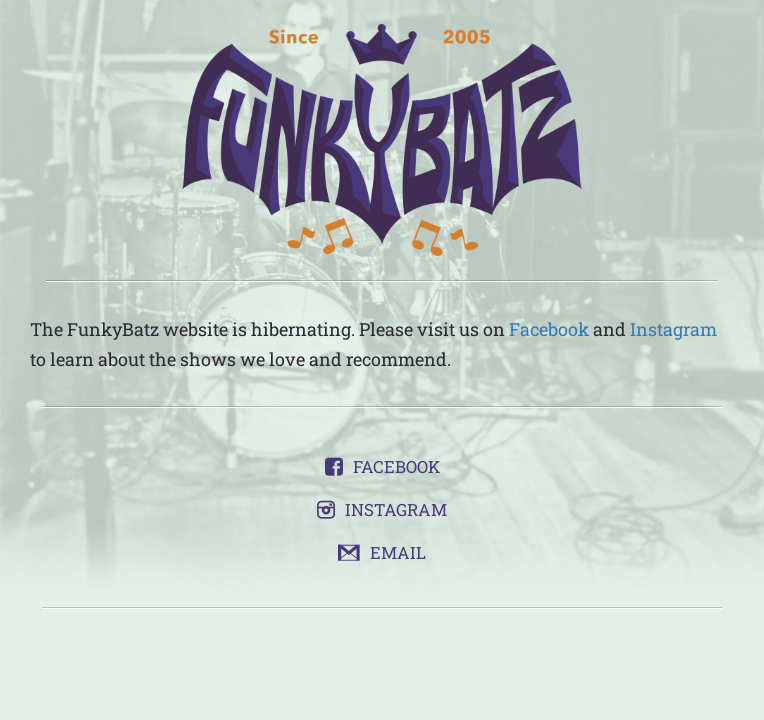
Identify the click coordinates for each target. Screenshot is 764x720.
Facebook (549, 329)
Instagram (673, 329)
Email (398, 552)
